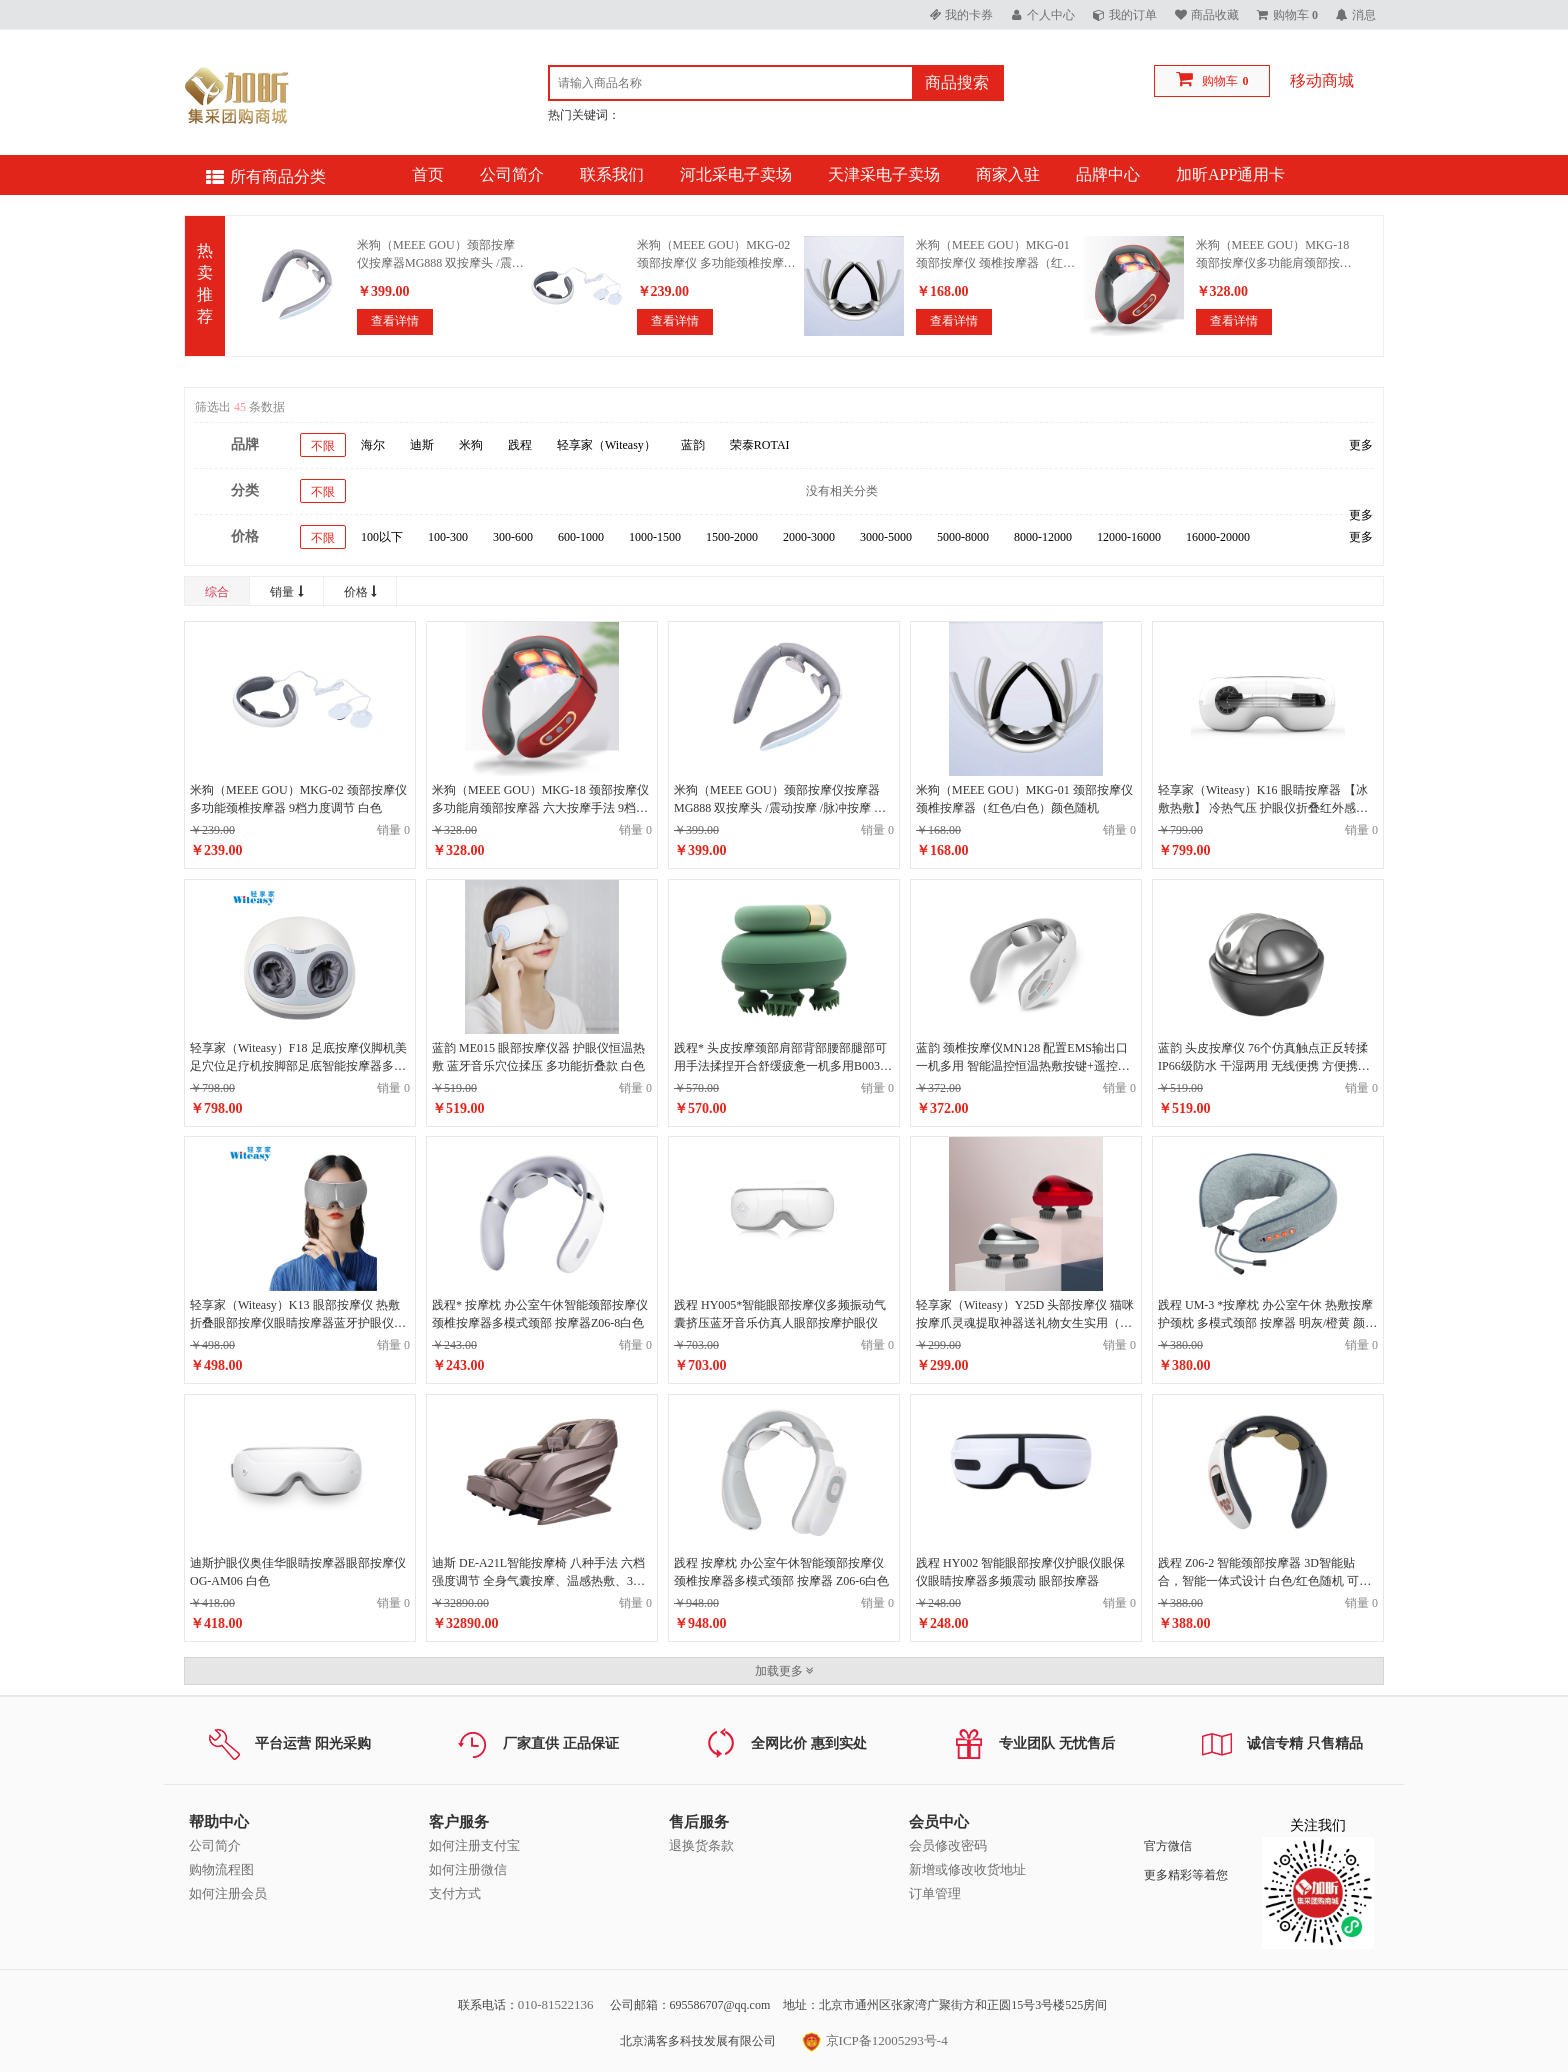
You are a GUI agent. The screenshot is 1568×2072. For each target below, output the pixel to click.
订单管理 (935, 1893)
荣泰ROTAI (760, 445)
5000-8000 (963, 537)
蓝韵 (693, 445)
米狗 (471, 445)
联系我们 (612, 174)
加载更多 (784, 1671)
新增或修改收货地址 (967, 1869)
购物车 (1220, 81)
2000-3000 (809, 537)
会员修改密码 (948, 1845)
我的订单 (1133, 15)
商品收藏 (1215, 15)
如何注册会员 (228, 1893)
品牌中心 (1108, 174)
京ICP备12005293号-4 (874, 2040)
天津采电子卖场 (884, 174)
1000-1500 (655, 537)
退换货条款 (701, 1845)
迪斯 (422, 445)
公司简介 (512, 174)
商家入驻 (1008, 174)
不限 (323, 446)
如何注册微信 (468, 1869)
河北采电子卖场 (736, 174)
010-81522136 (556, 2004)
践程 (520, 445)
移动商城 (1322, 80)
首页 (428, 174)
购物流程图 (221, 1869)
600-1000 (581, 537)
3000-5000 (886, 537)
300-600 (513, 537)
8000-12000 (1043, 537)
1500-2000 (732, 537)
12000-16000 (1129, 537)
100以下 (382, 537)
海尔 (373, 445)
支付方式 (455, 1893)
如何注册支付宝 (474, 1845)
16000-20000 (1218, 537)
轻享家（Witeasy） (606, 445)
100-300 (448, 537)
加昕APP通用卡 (1230, 174)
